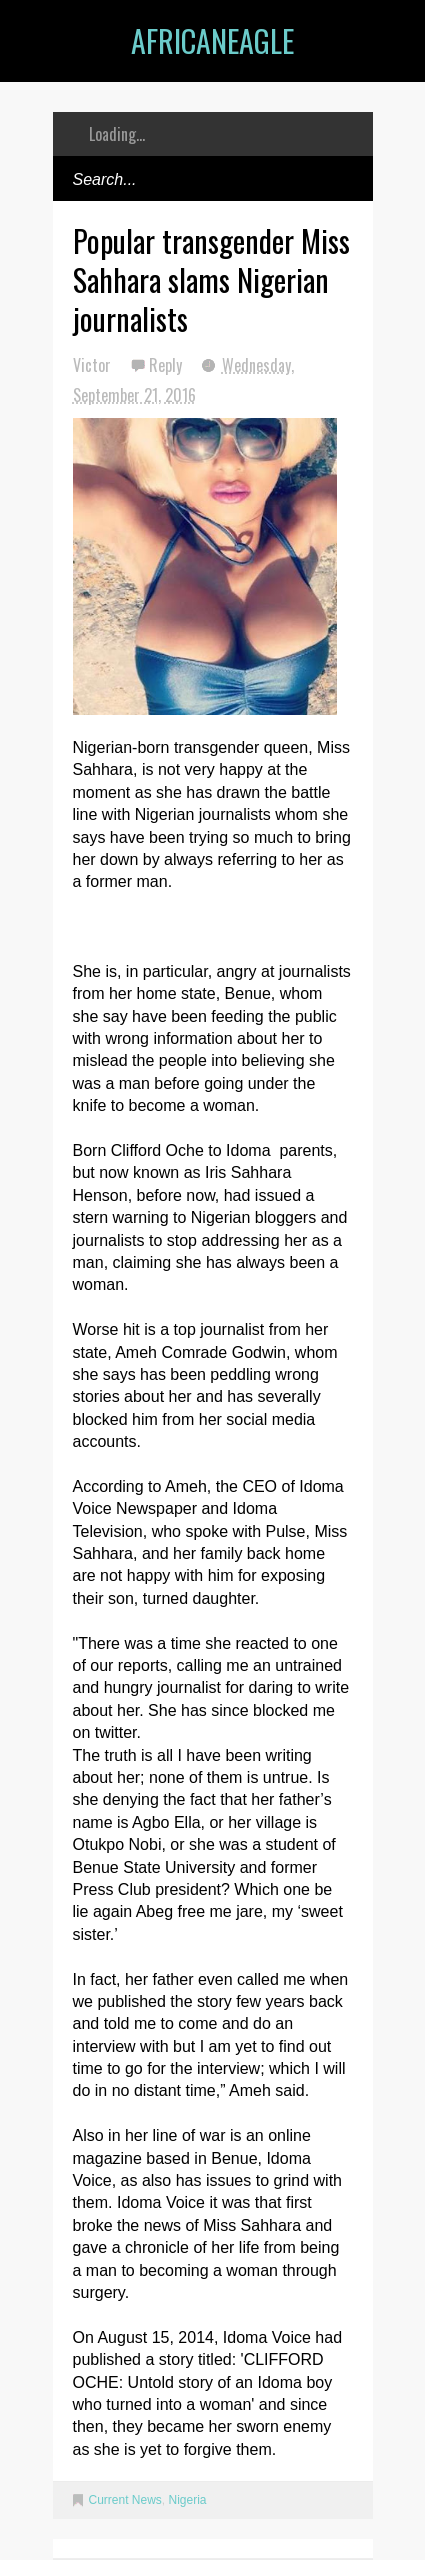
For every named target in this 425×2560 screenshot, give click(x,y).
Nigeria (188, 2500)
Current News (125, 2500)
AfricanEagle (212, 40)
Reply (167, 365)
